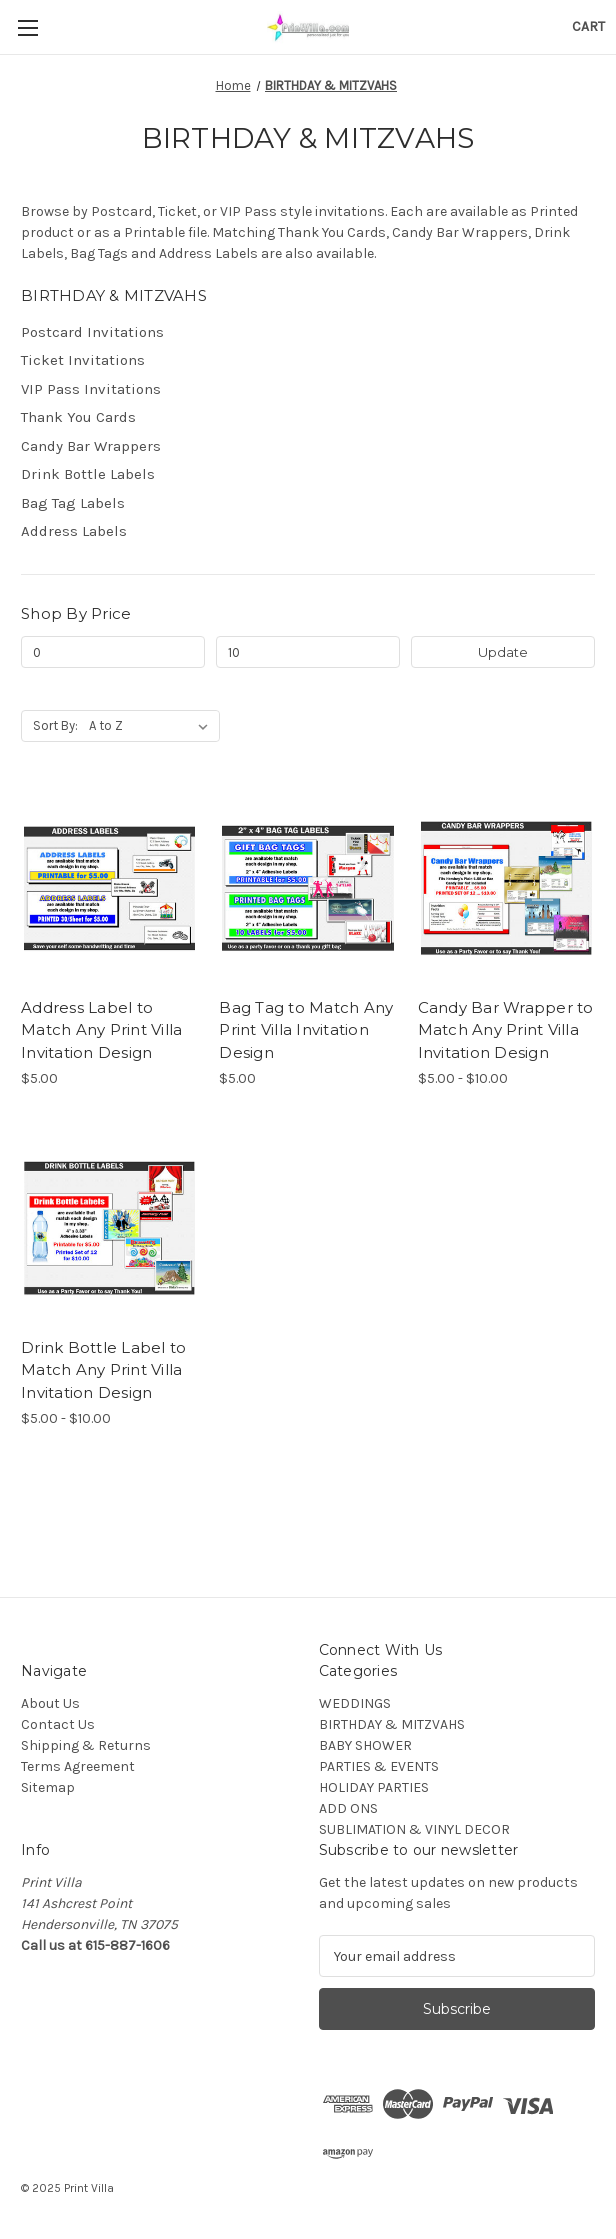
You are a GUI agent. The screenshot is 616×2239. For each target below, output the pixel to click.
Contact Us (58, 1724)
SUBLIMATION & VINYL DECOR (414, 1829)
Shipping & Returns (86, 1745)
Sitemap (48, 1787)
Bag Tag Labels (73, 503)
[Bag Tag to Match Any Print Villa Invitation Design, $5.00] (307, 888)
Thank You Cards (78, 417)
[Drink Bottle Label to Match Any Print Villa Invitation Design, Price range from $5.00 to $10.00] (109, 1228)
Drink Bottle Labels (88, 474)
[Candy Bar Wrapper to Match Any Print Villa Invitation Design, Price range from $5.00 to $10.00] (506, 888)
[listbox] (152, 726)
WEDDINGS (355, 1703)
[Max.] (308, 652)
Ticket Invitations (83, 360)
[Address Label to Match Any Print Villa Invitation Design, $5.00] (109, 888)
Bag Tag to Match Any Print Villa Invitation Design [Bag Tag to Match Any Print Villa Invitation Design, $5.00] (306, 1030)
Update (503, 652)
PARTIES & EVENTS (379, 1766)
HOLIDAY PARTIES (374, 1787)
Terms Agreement (78, 1766)
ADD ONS (348, 1808)
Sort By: (55, 725)
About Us (50, 1703)
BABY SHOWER (365, 1745)
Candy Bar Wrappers (91, 446)
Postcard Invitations (92, 332)
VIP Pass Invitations (91, 389)
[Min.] (113, 652)
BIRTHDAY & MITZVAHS (392, 1724)
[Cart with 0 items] (588, 26)
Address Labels (74, 531)
